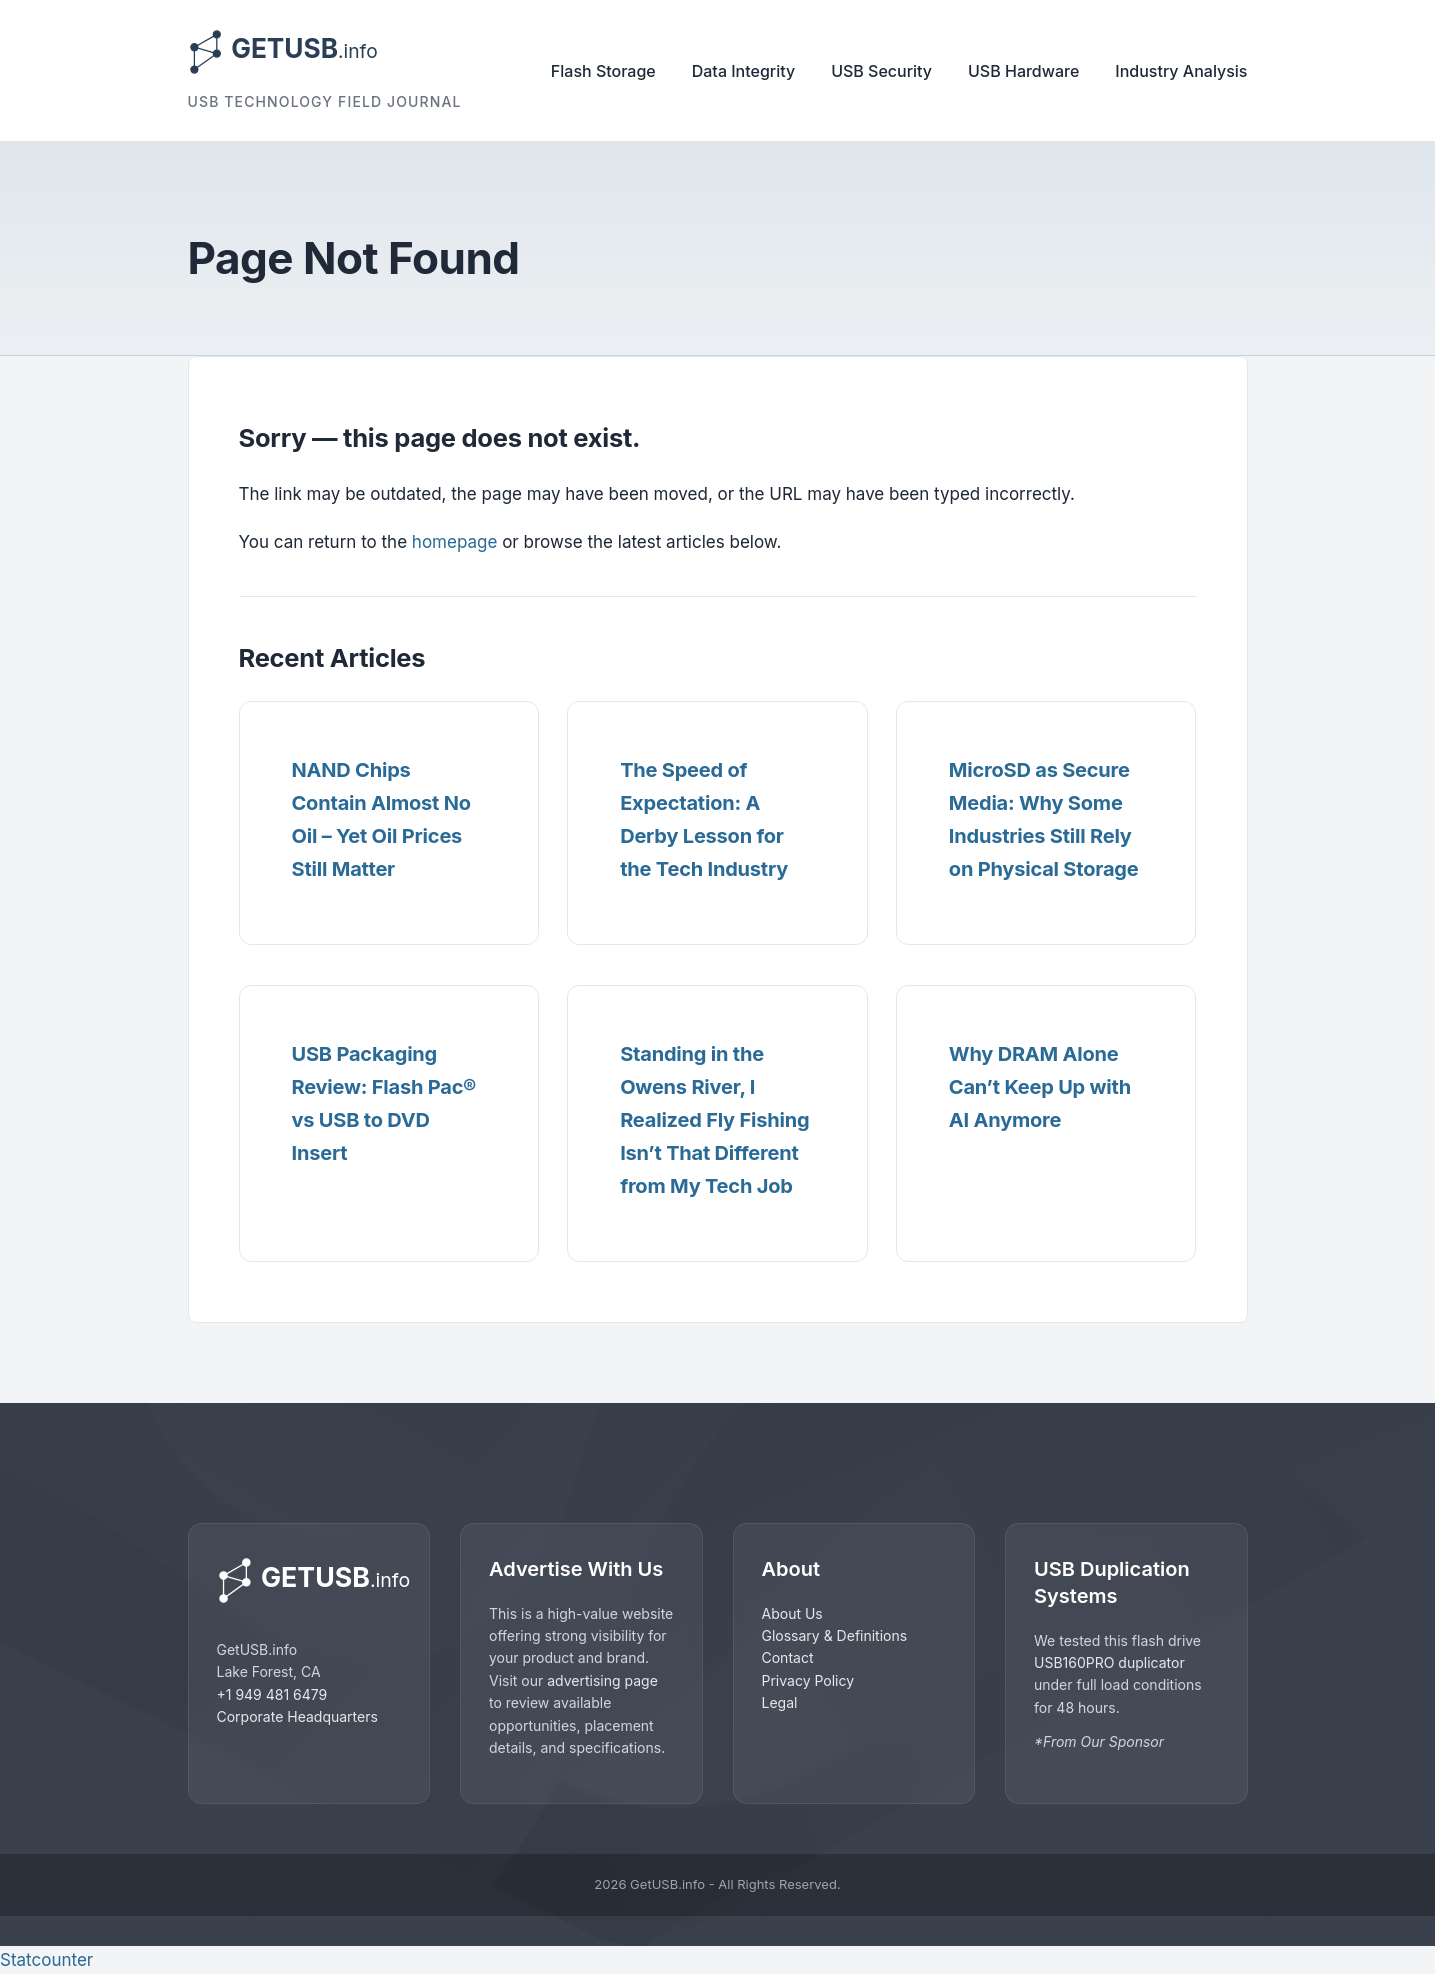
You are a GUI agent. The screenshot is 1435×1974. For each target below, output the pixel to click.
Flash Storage (603, 71)
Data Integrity (743, 71)
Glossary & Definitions (835, 1635)
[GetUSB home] (309, 1580)
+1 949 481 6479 (272, 1694)
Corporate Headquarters (297, 1716)
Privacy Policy (808, 1680)
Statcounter (46, 1960)
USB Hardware (1023, 71)
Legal (780, 1702)
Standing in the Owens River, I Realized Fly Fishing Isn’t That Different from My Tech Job (714, 1120)
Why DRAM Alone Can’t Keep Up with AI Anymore (1040, 1087)
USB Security (881, 71)
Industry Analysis (1181, 71)
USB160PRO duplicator (1109, 1662)
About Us (792, 1613)
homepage (455, 542)
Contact (788, 1657)
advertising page (602, 1680)
